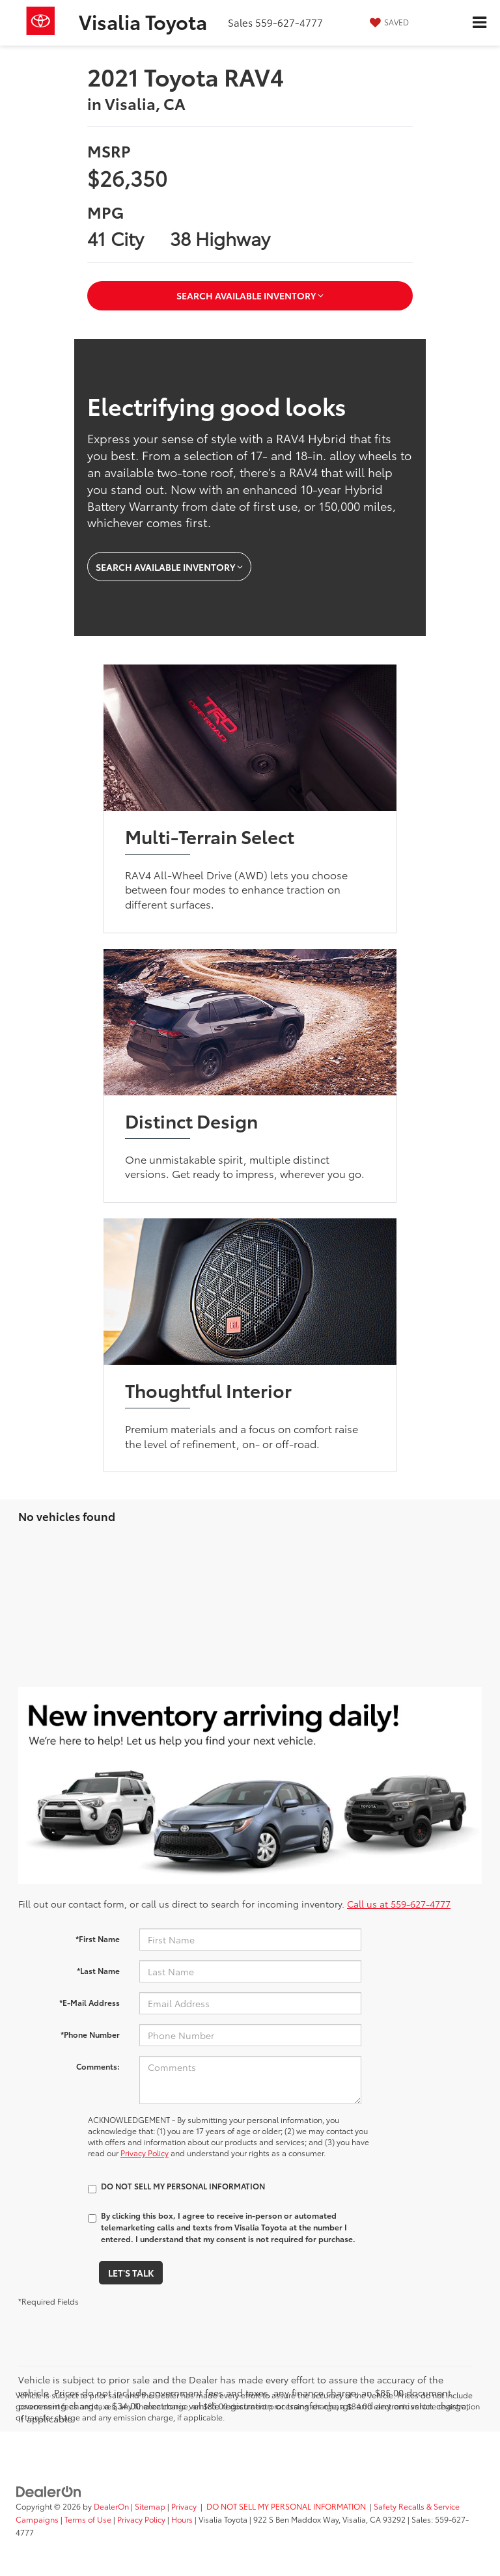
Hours (182, 2519)
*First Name (98, 1938)
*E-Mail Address (89, 2002)
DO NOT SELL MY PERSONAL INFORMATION (286, 2506)
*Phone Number (90, 2034)
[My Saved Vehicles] (388, 22)
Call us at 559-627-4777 (399, 1903)
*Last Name (98, 1970)
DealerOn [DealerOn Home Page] (111, 2506)
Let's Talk (131, 2272)
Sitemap (150, 2506)
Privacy (184, 2506)
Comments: (98, 2066)
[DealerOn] (49, 2490)
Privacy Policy (144, 2152)
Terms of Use (87, 2519)
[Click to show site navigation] (479, 23)
